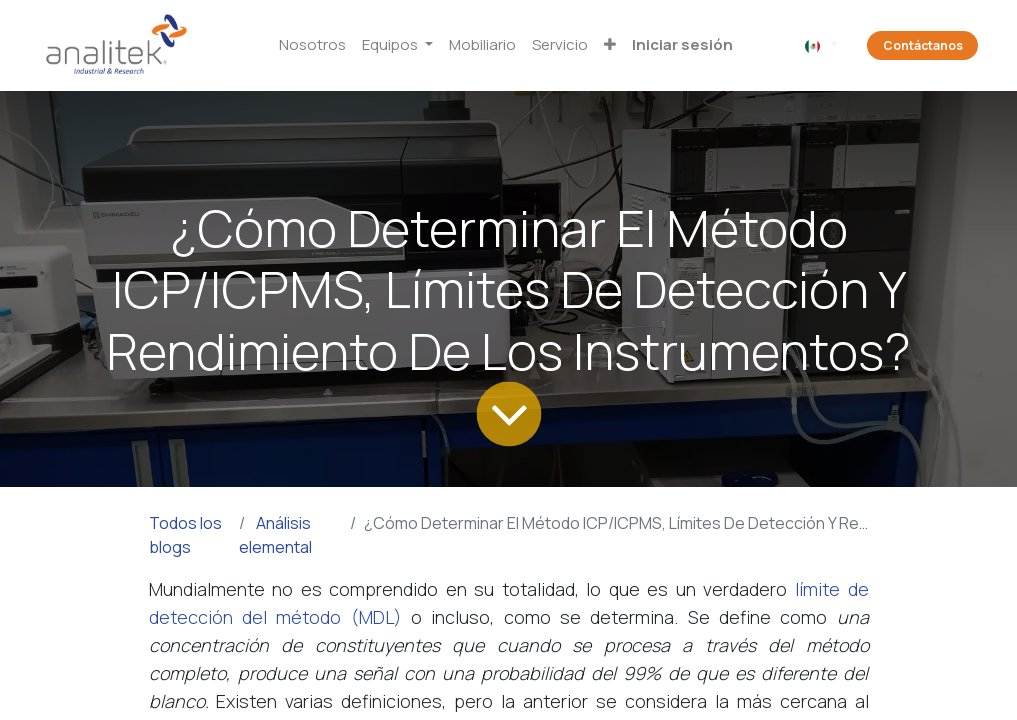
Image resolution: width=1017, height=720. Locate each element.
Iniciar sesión (682, 44)
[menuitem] (312, 45)
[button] (610, 45)
